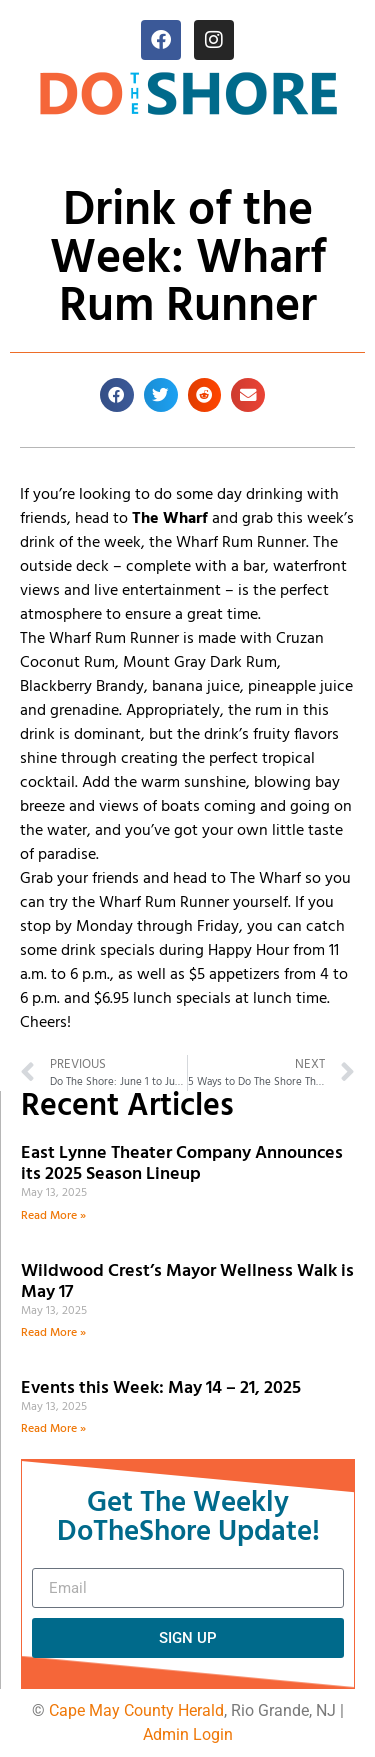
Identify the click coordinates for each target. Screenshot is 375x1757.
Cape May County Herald (136, 1710)
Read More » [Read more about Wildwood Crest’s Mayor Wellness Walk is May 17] (53, 1333)
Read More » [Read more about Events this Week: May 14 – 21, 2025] (53, 1429)
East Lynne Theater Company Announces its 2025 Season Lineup (182, 1164)
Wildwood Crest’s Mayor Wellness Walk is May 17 (187, 1282)
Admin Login (188, 1734)
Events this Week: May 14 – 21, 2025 (161, 1388)
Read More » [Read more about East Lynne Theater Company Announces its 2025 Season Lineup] (53, 1216)
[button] (117, 395)
